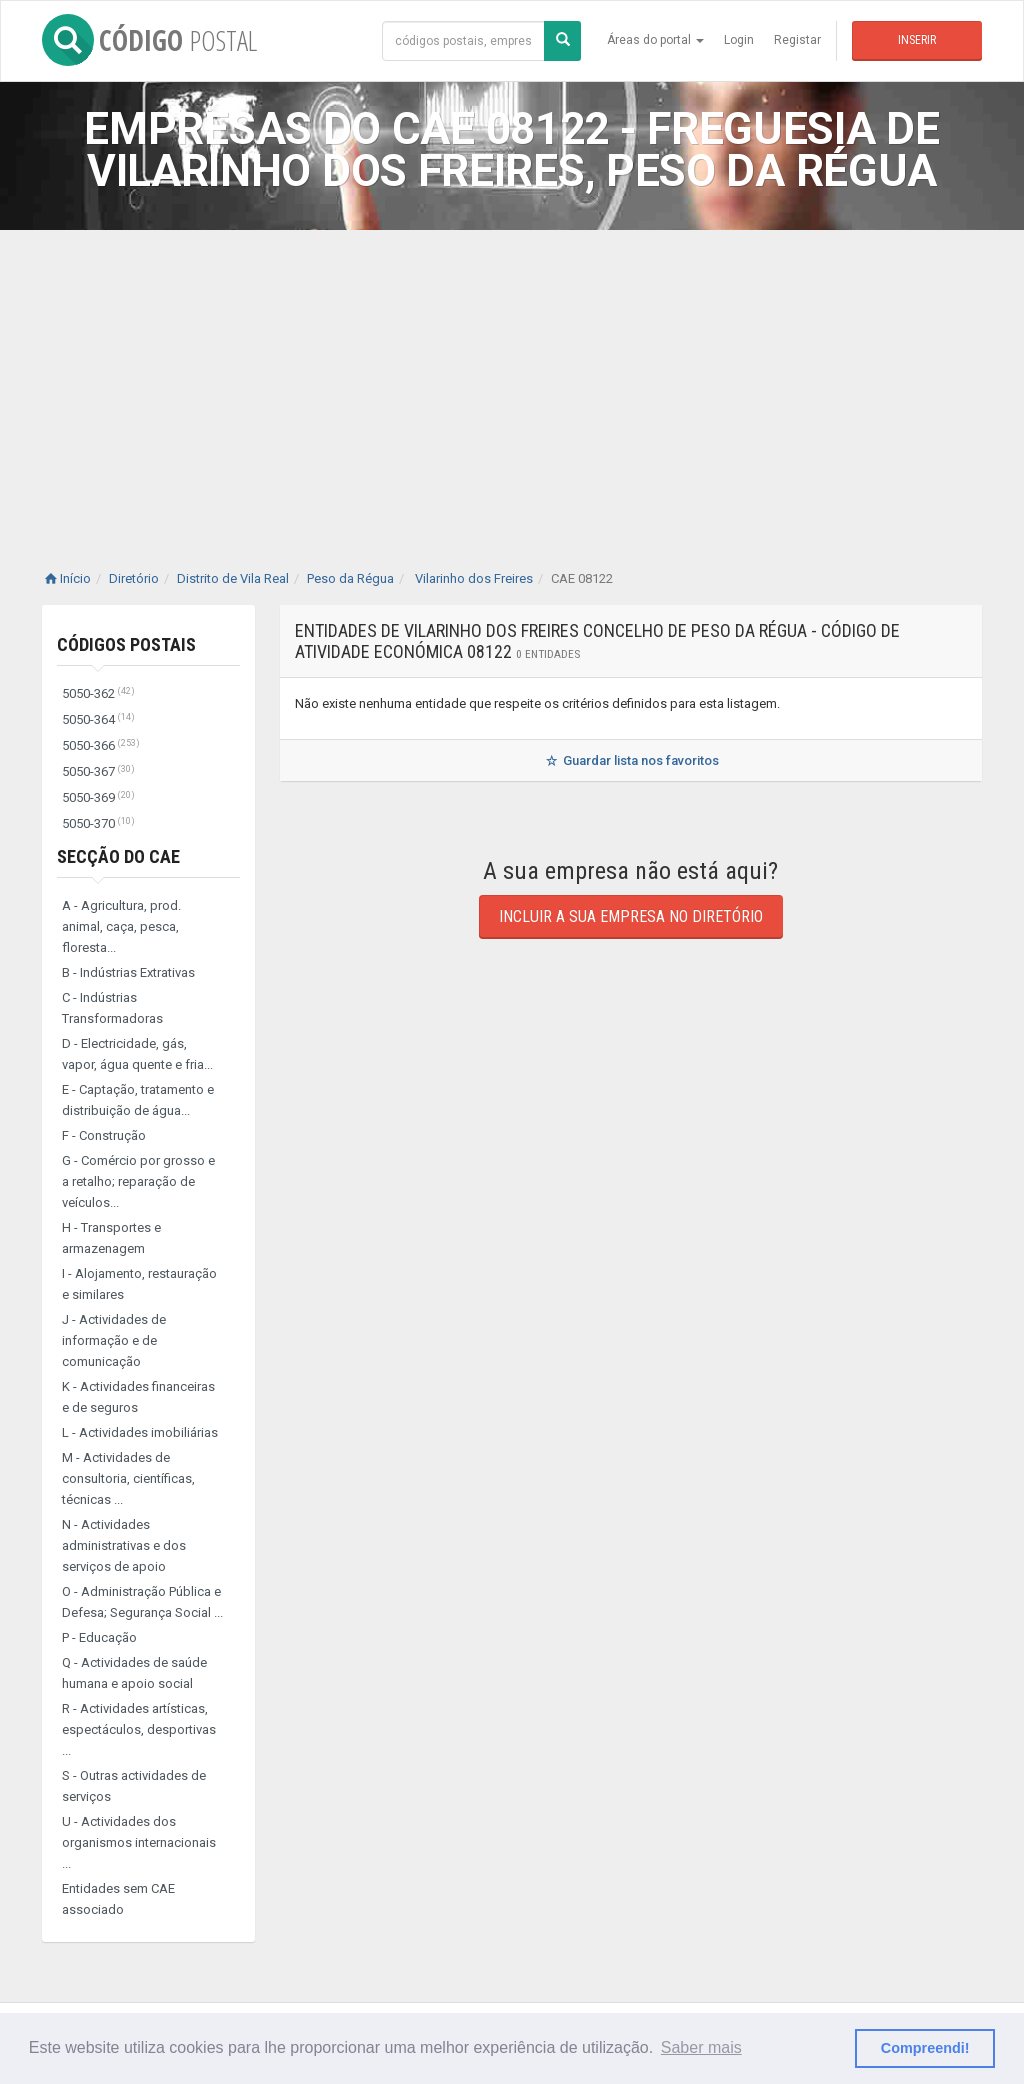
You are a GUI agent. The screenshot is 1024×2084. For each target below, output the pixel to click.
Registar (797, 40)
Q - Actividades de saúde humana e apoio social (134, 1673)
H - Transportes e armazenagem (111, 1238)
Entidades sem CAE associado (118, 1899)
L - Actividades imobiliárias (140, 1432)
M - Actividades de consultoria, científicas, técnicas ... (128, 1478)
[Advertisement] (512, 380)
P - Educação (99, 1637)
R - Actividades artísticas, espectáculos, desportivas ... (139, 1729)
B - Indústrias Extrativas (128, 972)
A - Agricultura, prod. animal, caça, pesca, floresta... (121, 926)
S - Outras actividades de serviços (134, 1786)
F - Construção (104, 1135)
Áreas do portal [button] (655, 40)
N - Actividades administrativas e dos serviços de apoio (124, 1545)
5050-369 (98, 797)
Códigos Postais (126, 644)
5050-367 (98, 771)
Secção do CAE (118, 856)
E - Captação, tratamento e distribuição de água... (138, 1100)
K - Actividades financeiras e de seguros (138, 1397)
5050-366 (101, 745)
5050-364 (98, 719)
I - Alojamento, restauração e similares (139, 1284)
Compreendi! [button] (925, 2048)
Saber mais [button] (701, 2047)
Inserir (917, 40)
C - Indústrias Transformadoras (112, 1008)
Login (739, 40)
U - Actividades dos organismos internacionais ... (139, 1842)
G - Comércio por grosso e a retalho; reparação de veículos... (138, 1181)
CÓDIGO (149, 40)
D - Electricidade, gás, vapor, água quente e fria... (137, 1054)
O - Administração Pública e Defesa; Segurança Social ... (142, 1602)
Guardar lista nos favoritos (630, 760)
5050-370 (98, 823)
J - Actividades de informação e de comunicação (114, 1340)
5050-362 (98, 693)
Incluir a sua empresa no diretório (631, 916)
